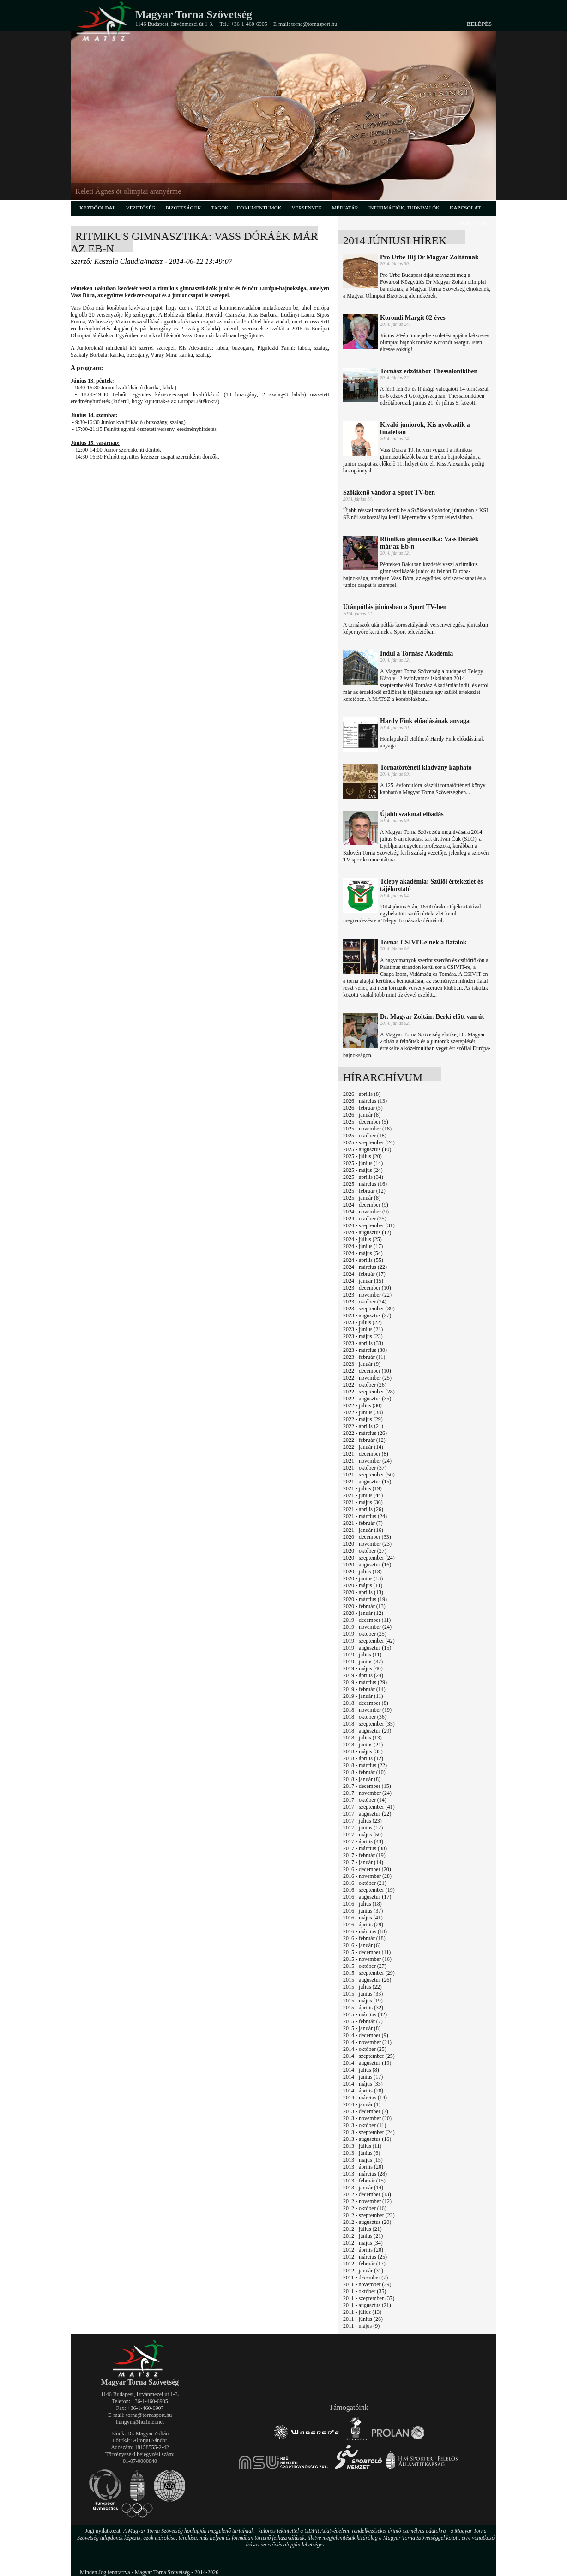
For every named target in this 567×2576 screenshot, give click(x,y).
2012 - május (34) (363, 2243)
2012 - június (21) (363, 2236)
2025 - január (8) (361, 1198)
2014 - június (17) (363, 2077)
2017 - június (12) (363, 1827)
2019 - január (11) (363, 1696)
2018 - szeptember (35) (369, 1724)
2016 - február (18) (364, 1938)
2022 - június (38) (363, 1412)
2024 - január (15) (363, 1281)
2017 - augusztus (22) (367, 1814)
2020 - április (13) (363, 1592)
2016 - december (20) (367, 1869)
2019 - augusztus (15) (367, 1647)
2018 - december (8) (365, 1703)
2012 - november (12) (367, 2201)
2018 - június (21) (363, 1744)
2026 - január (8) (361, 1115)
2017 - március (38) (365, 1848)
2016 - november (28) (367, 1876)
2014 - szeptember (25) (369, 2056)
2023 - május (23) (363, 1336)
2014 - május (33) (363, 2083)
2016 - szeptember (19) (369, 1890)
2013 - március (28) (365, 2173)
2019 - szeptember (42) (369, 1641)
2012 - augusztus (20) (367, 2222)
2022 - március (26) (365, 1433)
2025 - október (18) (364, 1135)
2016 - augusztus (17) (367, 1897)
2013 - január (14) (363, 2187)
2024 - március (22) (365, 1267)
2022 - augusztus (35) (367, 1398)
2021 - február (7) (363, 1523)
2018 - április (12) (363, 1758)
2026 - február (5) (363, 1108)
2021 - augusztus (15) (367, 1481)
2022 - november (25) (367, 1378)
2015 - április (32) (363, 2007)
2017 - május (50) (363, 1834)
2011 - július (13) (362, 2312)
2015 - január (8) (361, 2028)
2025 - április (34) (363, 1177)
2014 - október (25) (364, 2049)
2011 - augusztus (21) (367, 2305)
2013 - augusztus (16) (367, 2139)
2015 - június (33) (363, 1993)
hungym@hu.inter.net (140, 2422)
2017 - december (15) (367, 1786)
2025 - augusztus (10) (367, 1149)
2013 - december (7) (365, 2111)
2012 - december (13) (367, 2194)
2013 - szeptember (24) (369, 2132)
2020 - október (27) (364, 1551)
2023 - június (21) (363, 1329)
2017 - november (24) (367, 1793)
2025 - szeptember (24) (369, 1142)
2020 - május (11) (362, 1585)
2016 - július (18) (362, 1904)
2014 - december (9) (365, 2035)
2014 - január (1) (361, 2104)
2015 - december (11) (367, 1952)
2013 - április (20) (363, 2167)
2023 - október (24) (364, 1301)
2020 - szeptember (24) (369, 1557)
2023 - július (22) (362, 1322)
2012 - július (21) (362, 2229)
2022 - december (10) (367, 1371)
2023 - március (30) (365, 1350)
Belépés (479, 24)
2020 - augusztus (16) (367, 1564)
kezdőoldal (97, 207)
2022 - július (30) (362, 1405)
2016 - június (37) (363, 1910)
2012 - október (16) (364, 2208)
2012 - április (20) (363, 2250)
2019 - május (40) (363, 1668)
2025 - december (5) (365, 1121)
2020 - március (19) (365, 1599)
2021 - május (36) (363, 1502)
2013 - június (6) (361, 2153)
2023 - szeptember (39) (369, 1308)
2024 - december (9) (365, 1204)
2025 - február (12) (364, 1191)
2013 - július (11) (362, 2146)
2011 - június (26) (363, 2319)
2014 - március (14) (365, 2097)
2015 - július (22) (362, 1987)
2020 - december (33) (367, 1537)
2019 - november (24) (367, 1627)
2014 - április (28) (363, 2090)
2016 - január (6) (361, 1945)
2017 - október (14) (364, 1800)
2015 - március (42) (365, 2014)
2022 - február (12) (364, 1440)
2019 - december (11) (367, 1620)
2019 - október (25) (364, 1634)
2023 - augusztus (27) (367, 1315)
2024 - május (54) (363, 1253)
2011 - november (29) (367, 2284)
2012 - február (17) (364, 2263)
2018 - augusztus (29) (367, 1730)
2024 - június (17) (363, 1246)
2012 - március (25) (365, 2256)
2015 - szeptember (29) (369, 1973)
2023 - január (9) (361, 1364)
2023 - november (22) (367, 1294)
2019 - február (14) (364, 1689)
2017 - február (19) (364, 1855)
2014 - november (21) (367, 2042)
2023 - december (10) (367, 1288)
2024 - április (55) (363, 1260)
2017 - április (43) (363, 1841)
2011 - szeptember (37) (368, 2298)
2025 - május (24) (363, 1170)
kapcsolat (465, 207)
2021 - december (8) (365, 1454)
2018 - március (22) (365, 1765)
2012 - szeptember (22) (369, 2215)
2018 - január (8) (361, 1779)
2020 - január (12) (363, 1613)
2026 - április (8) (361, 1094)
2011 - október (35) (364, 2291)
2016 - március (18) (365, 1931)
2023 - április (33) (363, 1343)
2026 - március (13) (365, 1101)
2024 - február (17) (364, 1274)
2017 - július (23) (362, 1820)
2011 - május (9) (361, 2326)
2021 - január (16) (363, 1530)
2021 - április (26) (363, 1509)
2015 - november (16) (367, 1959)
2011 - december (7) (365, 2277)
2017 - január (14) (363, 1862)
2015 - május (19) (363, 2000)
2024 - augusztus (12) (367, 1232)
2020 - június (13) (363, 1578)
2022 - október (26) (364, 1384)
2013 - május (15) (363, 2160)
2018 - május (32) (363, 1751)
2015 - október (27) (364, 1966)
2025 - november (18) (367, 1128)
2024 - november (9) (366, 1211)
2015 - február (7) (363, 2021)
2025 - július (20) (362, 1156)
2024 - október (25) (364, 1218)
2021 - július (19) (362, 1488)
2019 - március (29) (365, 1682)
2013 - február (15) (364, 2180)
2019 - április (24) (363, 1675)
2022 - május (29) (363, 1419)
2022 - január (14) (363, 1447)
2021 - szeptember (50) (369, 1474)
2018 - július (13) (362, 1737)
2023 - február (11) (364, 1357)
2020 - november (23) (367, 1544)
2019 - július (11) (362, 1654)
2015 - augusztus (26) (367, 1980)
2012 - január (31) (363, 2270)
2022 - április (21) (363, 1426)
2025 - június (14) (363, 1163)
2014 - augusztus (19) (367, 2063)
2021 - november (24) (367, 1461)
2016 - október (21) (364, 1883)
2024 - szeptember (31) (369, 1225)
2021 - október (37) (364, 1467)
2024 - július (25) (362, 1239)
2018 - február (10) (364, 1772)
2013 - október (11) (364, 2125)
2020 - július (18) (362, 1571)
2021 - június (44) (363, 1495)
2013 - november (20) (367, 2118)
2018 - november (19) (367, 1710)
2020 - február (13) (364, 1606)
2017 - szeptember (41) (369, 1807)
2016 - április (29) (363, 1924)
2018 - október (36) (364, 1717)
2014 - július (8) (361, 2070)
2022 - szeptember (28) (369, 1391)
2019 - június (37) (363, 1661)
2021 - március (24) (365, 1516)
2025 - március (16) (365, 1184)
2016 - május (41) (363, 1917)
